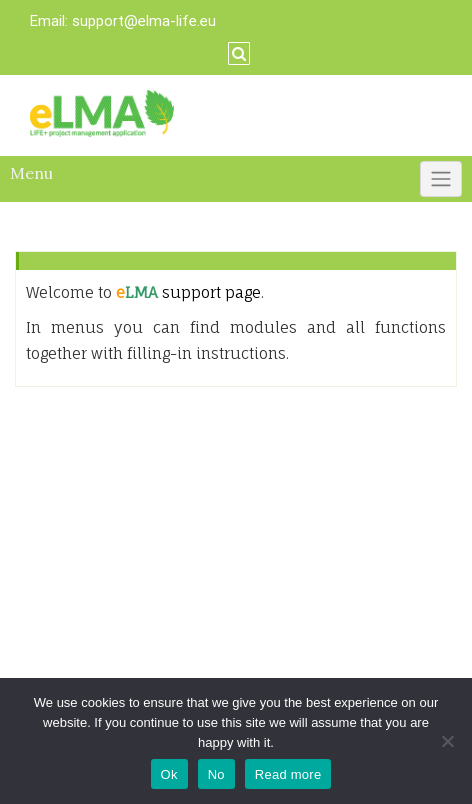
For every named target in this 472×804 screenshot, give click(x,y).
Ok (169, 774)
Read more (288, 774)
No (216, 774)
